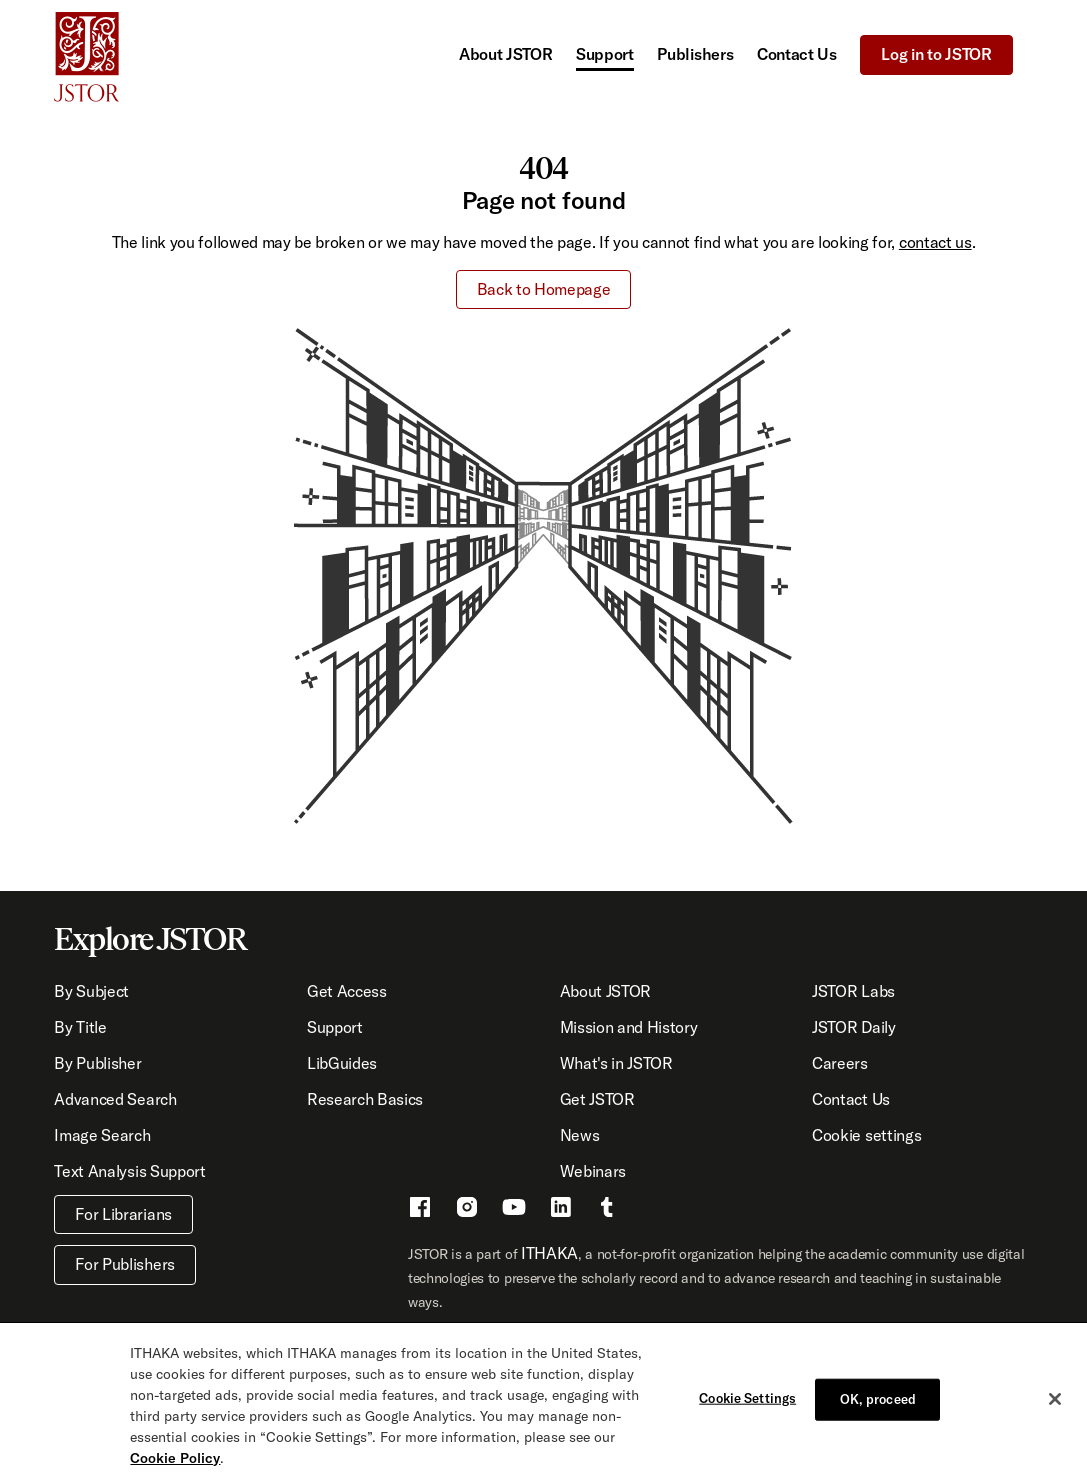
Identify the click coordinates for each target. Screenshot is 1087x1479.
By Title (80, 1027)
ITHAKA (549, 1253)
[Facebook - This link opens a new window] (420, 1210)
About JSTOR (505, 54)
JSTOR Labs (853, 991)
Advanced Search (115, 1099)
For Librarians (123, 1214)
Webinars (593, 1171)
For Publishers (125, 1264)
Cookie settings (866, 1135)
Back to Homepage (544, 289)
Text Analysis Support (129, 1171)
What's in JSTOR (616, 1063)
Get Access (347, 991)
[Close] (1055, 1405)
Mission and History (629, 1027)
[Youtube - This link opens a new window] (514, 1210)
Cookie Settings (747, 1404)
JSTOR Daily (853, 1027)
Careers (840, 1063)
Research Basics (365, 1099)
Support (605, 54)
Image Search (102, 1135)
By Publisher (97, 1063)
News (580, 1135)
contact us (935, 242)
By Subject (91, 991)
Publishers (695, 54)
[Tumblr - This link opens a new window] (607, 1210)
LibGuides (342, 1063)
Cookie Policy (175, 1464)
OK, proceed (878, 1405)
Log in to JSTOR (936, 54)
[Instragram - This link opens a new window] (467, 1210)
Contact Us (797, 54)
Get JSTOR (597, 1099)
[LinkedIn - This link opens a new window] (561, 1210)
